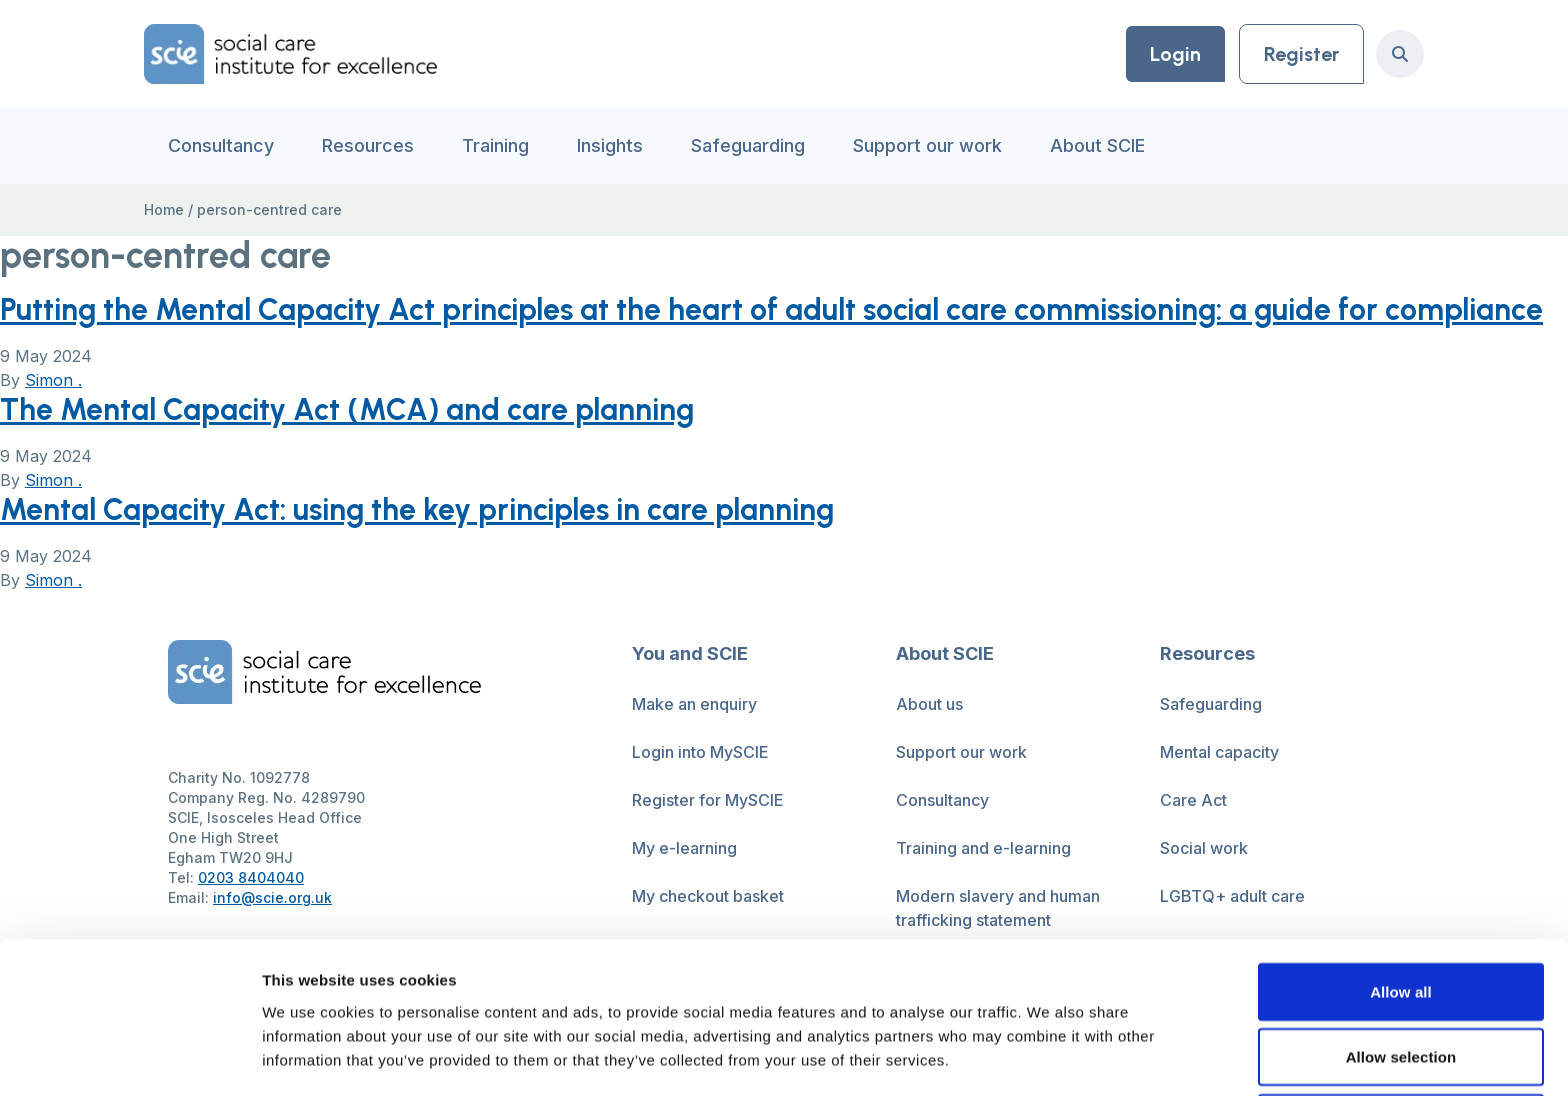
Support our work (927, 145)
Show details (1049, 1056)
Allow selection (1401, 915)
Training (495, 145)
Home (164, 209)
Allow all (1401, 849)
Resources (368, 145)
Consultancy (221, 145)
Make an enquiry (694, 704)
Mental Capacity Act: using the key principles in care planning (417, 509)
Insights (610, 145)
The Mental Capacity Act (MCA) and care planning (347, 409)
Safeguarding (748, 145)
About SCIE (1097, 145)
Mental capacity (1219, 752)
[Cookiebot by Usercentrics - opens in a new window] (129, 1057)
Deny (1400, 980)
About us (929, 704)
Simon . (53, 380)
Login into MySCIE (700, 752)
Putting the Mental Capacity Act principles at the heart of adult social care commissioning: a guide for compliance (771, 309)
